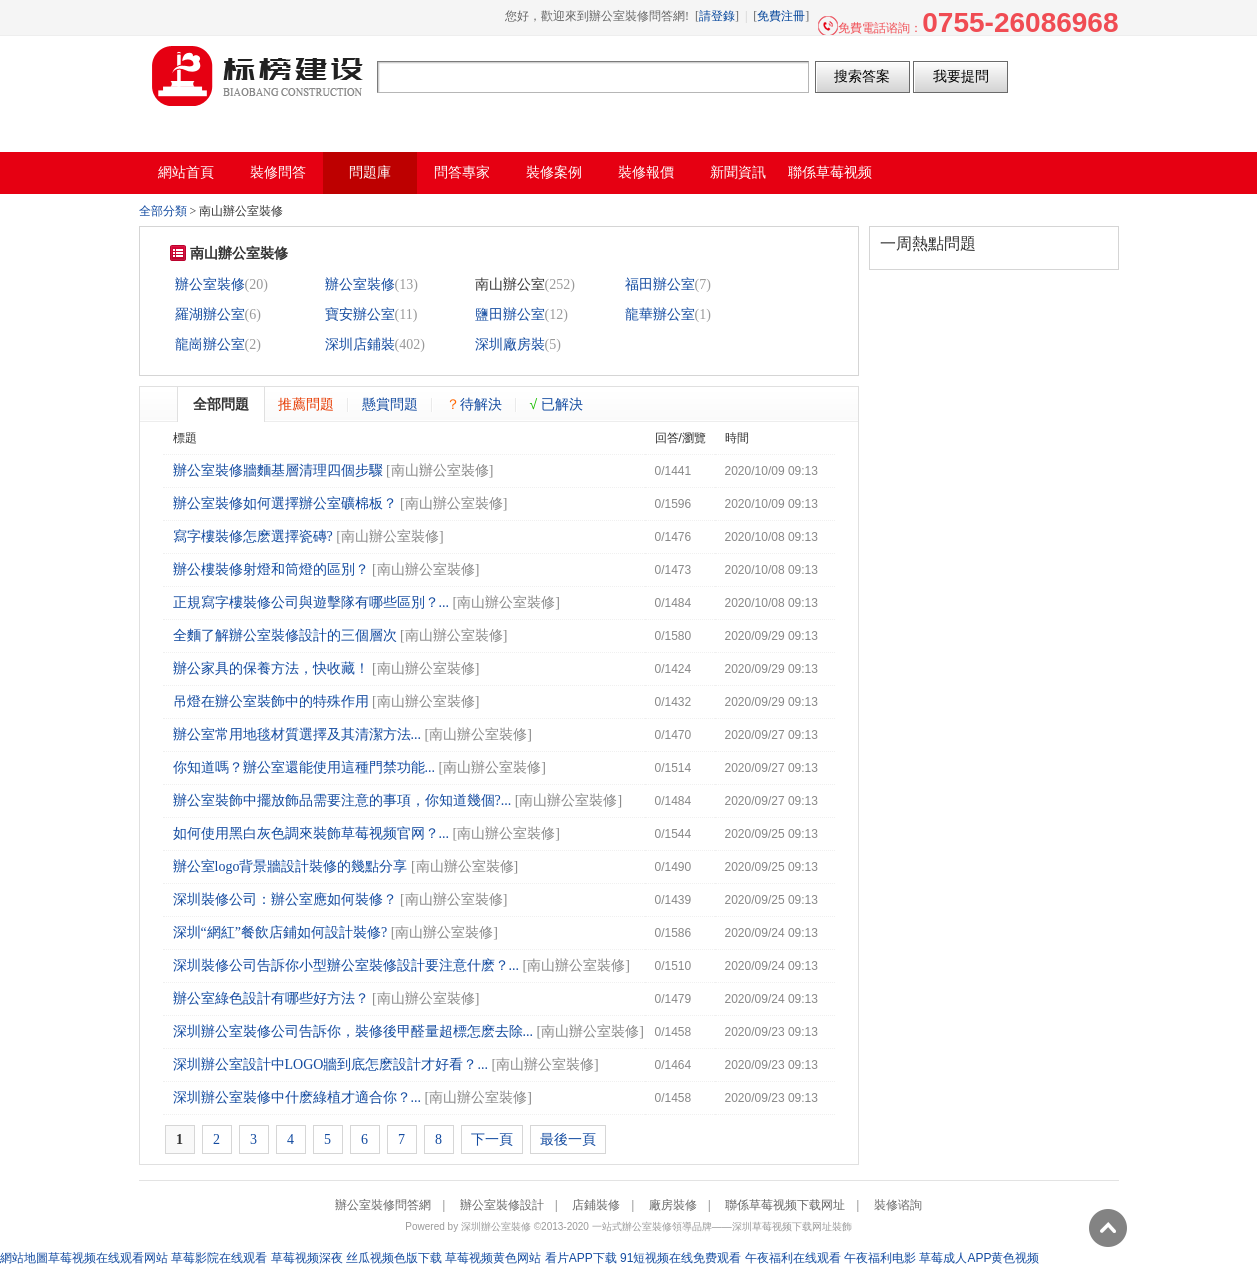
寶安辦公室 (360, 314)
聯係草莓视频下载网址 (785, 1205)
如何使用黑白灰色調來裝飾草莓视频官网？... (311, 833)
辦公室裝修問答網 (258, 76)
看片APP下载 (581, 1258)
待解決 (474, 404)
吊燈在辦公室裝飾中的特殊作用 (271, 701)
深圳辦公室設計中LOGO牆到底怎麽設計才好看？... (330, 1064)
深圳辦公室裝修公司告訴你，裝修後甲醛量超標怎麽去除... (353, 1031)
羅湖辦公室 (210, 314)
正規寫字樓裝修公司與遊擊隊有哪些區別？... (311, 602)
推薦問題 (306, 404)
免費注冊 (781, 16)
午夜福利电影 (880, 1258)
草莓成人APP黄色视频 (979, 1258)
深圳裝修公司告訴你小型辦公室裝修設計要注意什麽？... (346, 965)
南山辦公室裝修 (440, 470)
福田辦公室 (660, 284)
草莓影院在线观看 (219, 1258)
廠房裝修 (673, 1205)
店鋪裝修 (596, 1205)
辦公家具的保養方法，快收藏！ (271, 668)
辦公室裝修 (210, 284)
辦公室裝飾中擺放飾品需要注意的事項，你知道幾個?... (342, 800)
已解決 (557, 404)
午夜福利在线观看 (793, 1258)
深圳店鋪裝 (360, 344)
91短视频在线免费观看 (680, 1258)
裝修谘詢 (898, 1205)
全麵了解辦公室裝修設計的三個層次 (285, 635)
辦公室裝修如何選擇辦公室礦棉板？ (285, 503)
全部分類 (163, 211)
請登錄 (717, 16)
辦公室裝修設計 (502, 1205)
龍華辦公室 (660, 314)
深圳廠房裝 (510, 344)
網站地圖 (24, 1258)
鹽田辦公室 (510, 314)
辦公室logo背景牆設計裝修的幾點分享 (290, 866)
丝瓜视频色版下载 (394, 1258)
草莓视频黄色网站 (493, 1258)
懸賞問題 (390, 404)
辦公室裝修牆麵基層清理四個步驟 (278, 470)
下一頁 (492, 1139)
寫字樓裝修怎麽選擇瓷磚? (253, 536)
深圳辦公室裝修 (496, 1226)
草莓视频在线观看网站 (108, 1258)
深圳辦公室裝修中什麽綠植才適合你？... (297, 1097)
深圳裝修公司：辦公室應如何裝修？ (285, 899)
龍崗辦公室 (210, 344)
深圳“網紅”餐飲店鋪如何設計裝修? (280, 932)
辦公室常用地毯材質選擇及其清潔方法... (297, 734)
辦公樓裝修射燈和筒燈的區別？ (271, 569)
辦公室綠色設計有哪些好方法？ (271, 998)
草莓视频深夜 (307, 1258)
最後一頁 (568, 1139)
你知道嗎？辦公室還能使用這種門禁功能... (304, 767)
